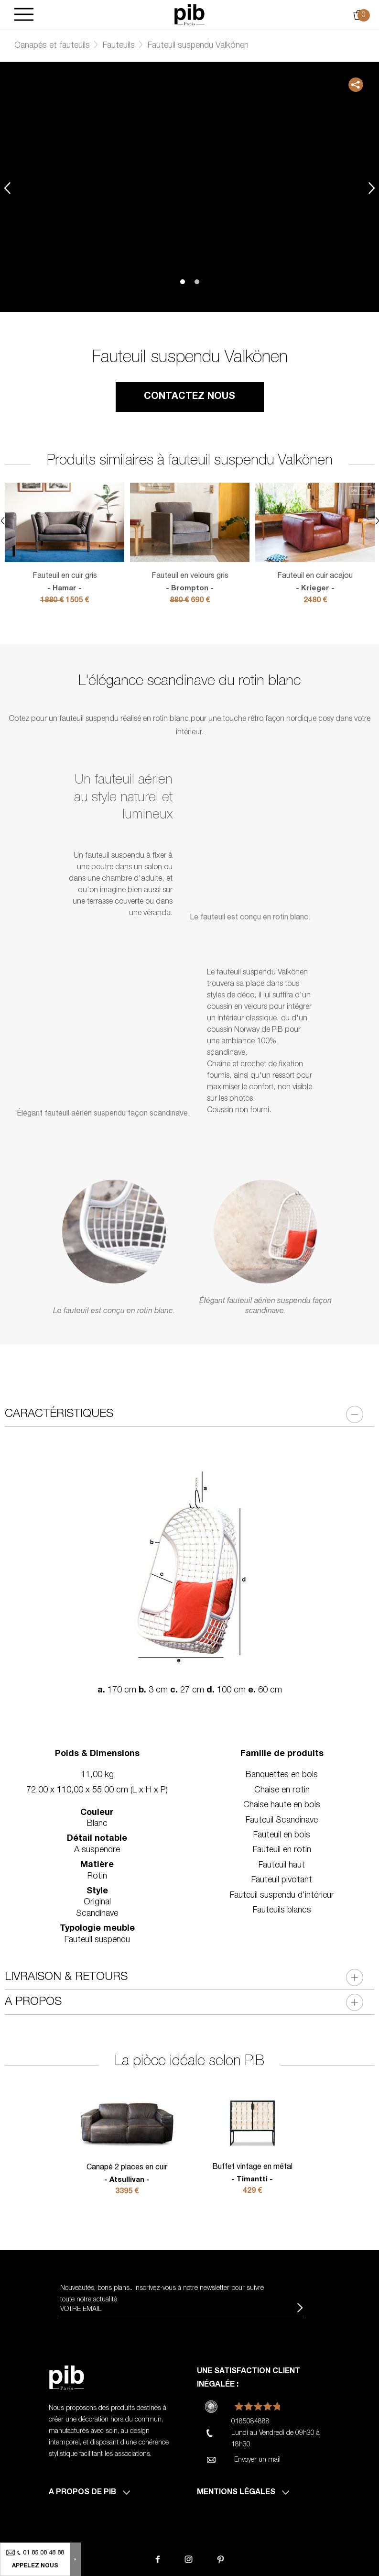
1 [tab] (182, 281)
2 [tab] (197, 281)
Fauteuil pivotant (281, 1880)
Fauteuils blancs (282, 1910)
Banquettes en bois (282, 1775)
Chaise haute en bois (281, 1805)
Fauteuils (119, 46)
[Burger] (23, 15)
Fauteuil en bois (281, 1835)
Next (371, 188)
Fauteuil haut (282, 1865)
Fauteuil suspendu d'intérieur (282, 1895)
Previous (7, 188)
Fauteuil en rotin (282, 1850)
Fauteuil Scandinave (282, 1820)
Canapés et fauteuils (52, 46)
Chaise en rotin (282, 1790)
